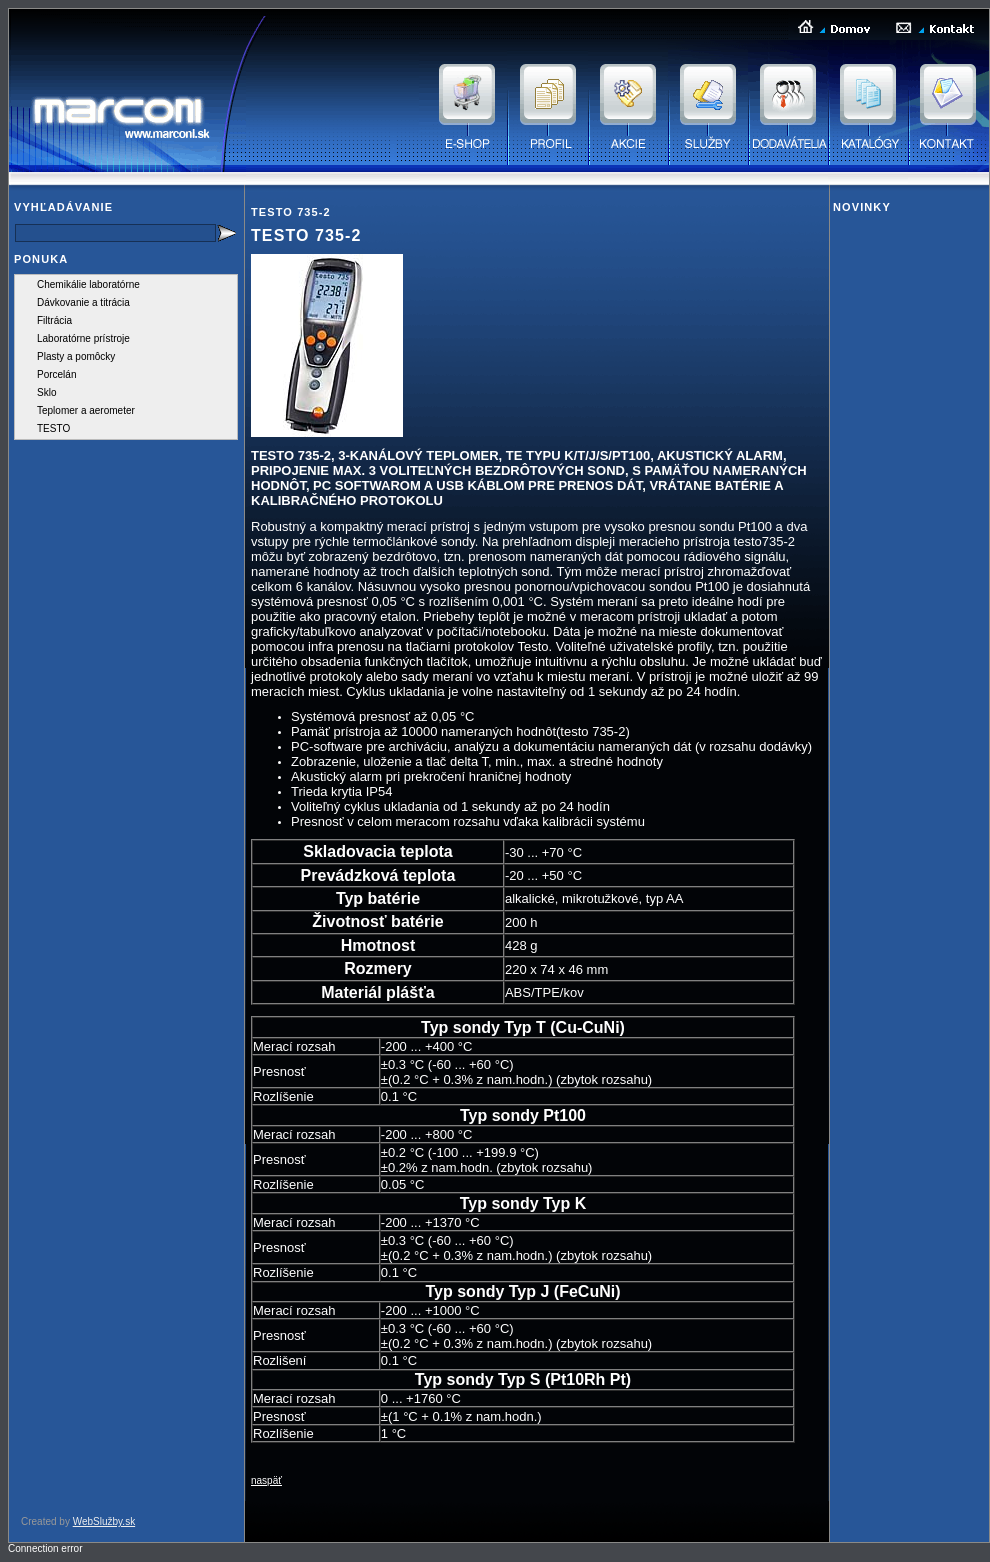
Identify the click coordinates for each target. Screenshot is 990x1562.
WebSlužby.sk (104, 1521)
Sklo (46, 392)
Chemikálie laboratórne (88, 284)
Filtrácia (54, 320)
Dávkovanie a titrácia (83, 302)
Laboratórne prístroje (83, 338)
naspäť (266, 1480)
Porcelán (56, 374)
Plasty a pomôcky (76, 356)
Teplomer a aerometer (86, 410)
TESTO (53, 428)
